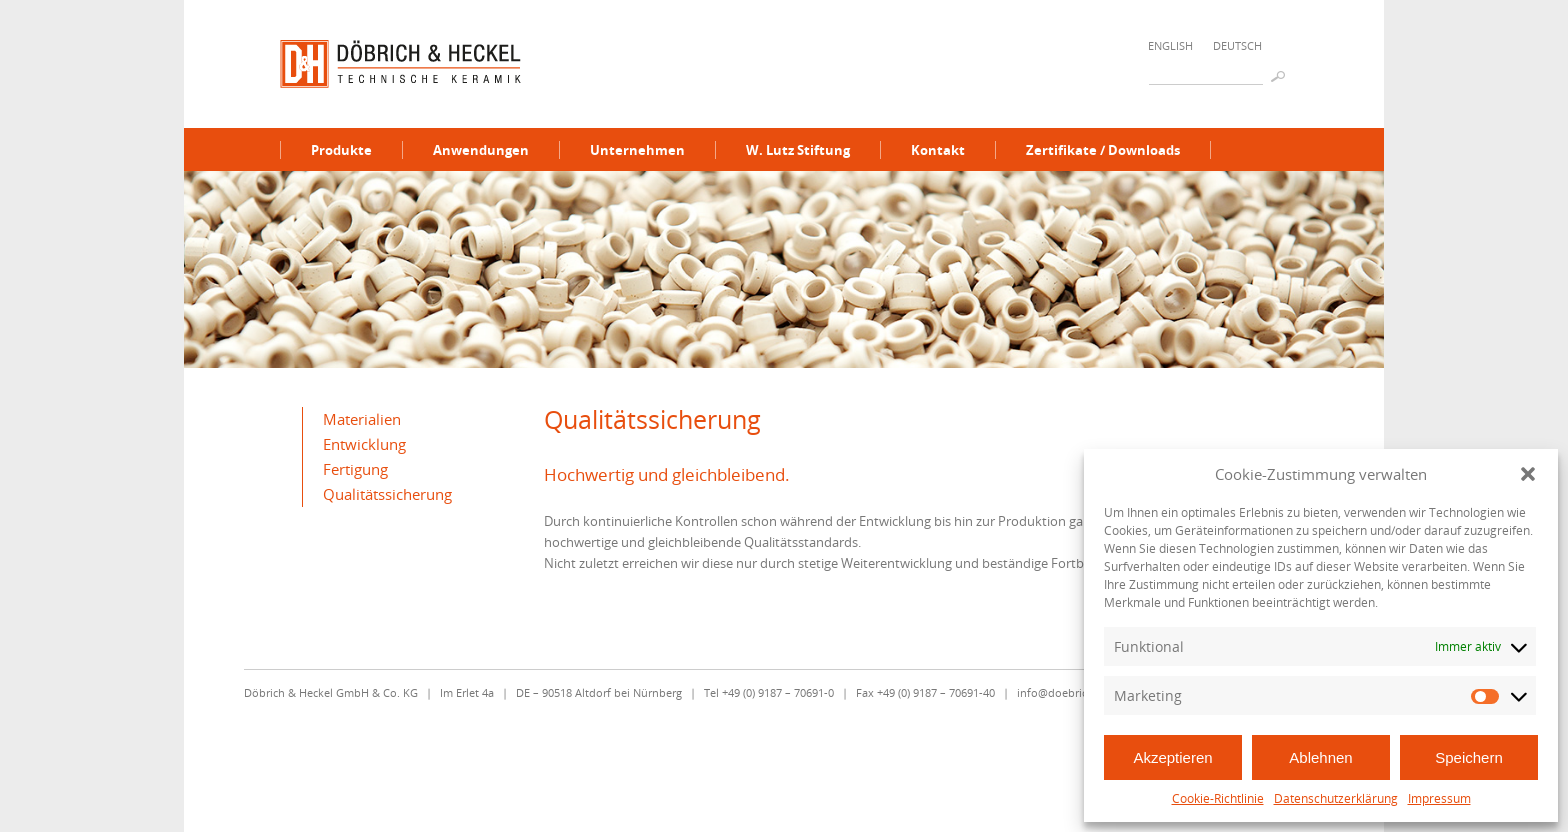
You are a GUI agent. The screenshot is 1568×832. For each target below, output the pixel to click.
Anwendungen (481, 150)
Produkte (341, 150)
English (1170, 45)
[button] (1528, 474)
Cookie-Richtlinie (1218, 798)
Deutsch (1237, 45)
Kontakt (938, 150)
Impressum (1439, 798)
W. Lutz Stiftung (798, 150)
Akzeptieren (1172, 757)
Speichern (1469, 757)
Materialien (362, 419)
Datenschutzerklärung (1336, 798)
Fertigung (355, 469)
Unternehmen (637, 150)
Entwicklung (364, 444)
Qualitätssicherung (387, 494)
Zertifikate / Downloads (1103, 150)
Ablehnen (1320, 757)
